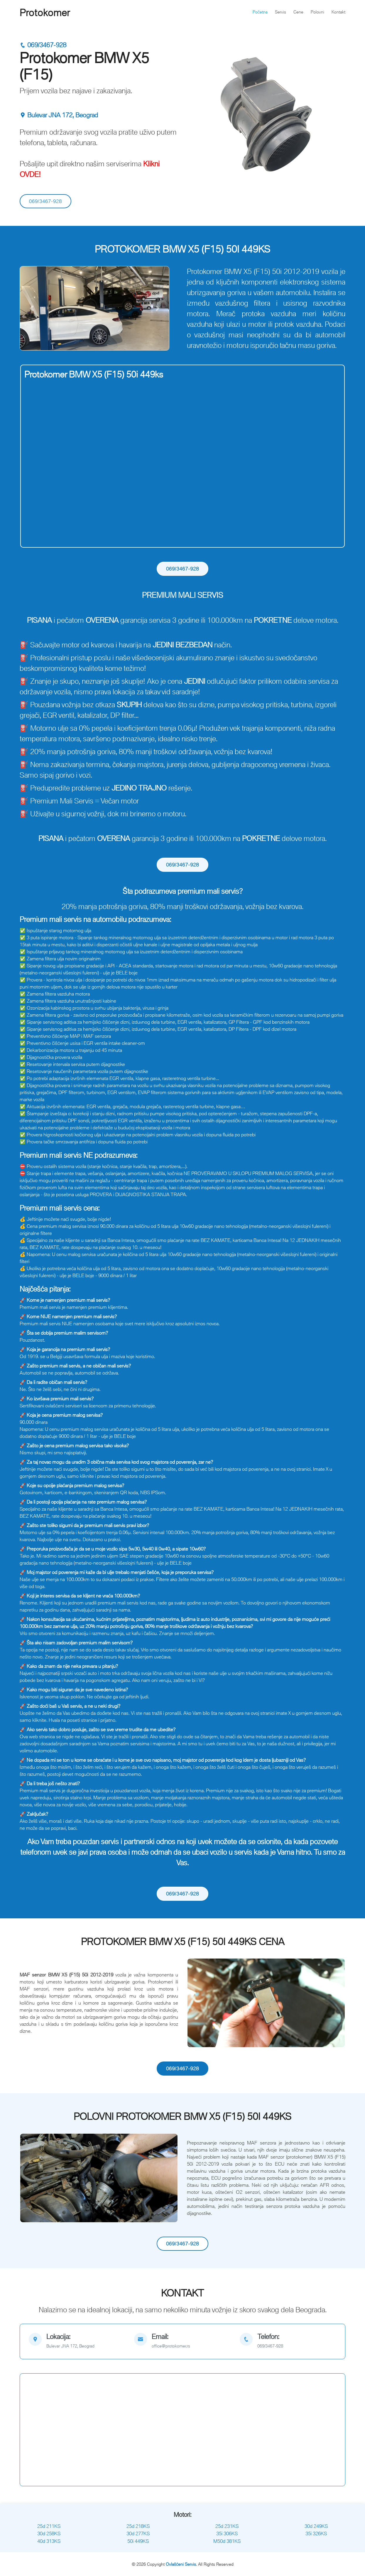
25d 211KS (48, 2526)
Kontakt (338, 11)
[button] (31, 308)
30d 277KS (138, 2533)
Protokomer (45, 12)
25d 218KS (138, 2526)
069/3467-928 (43, 45)
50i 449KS (138, 2541)
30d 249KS (316, 2526)
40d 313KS (48, 2541)
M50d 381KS (227, 2541)
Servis (280, 11)
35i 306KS (227, 2533)
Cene (298, 11)
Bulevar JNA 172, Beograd (59, 115)
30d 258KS (48, 2533)
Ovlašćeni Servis (181, 2564)
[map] (77, 2341)
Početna (260, 11)
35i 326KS (316, 2533)
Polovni (317, 11)
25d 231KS (227, 2526)
